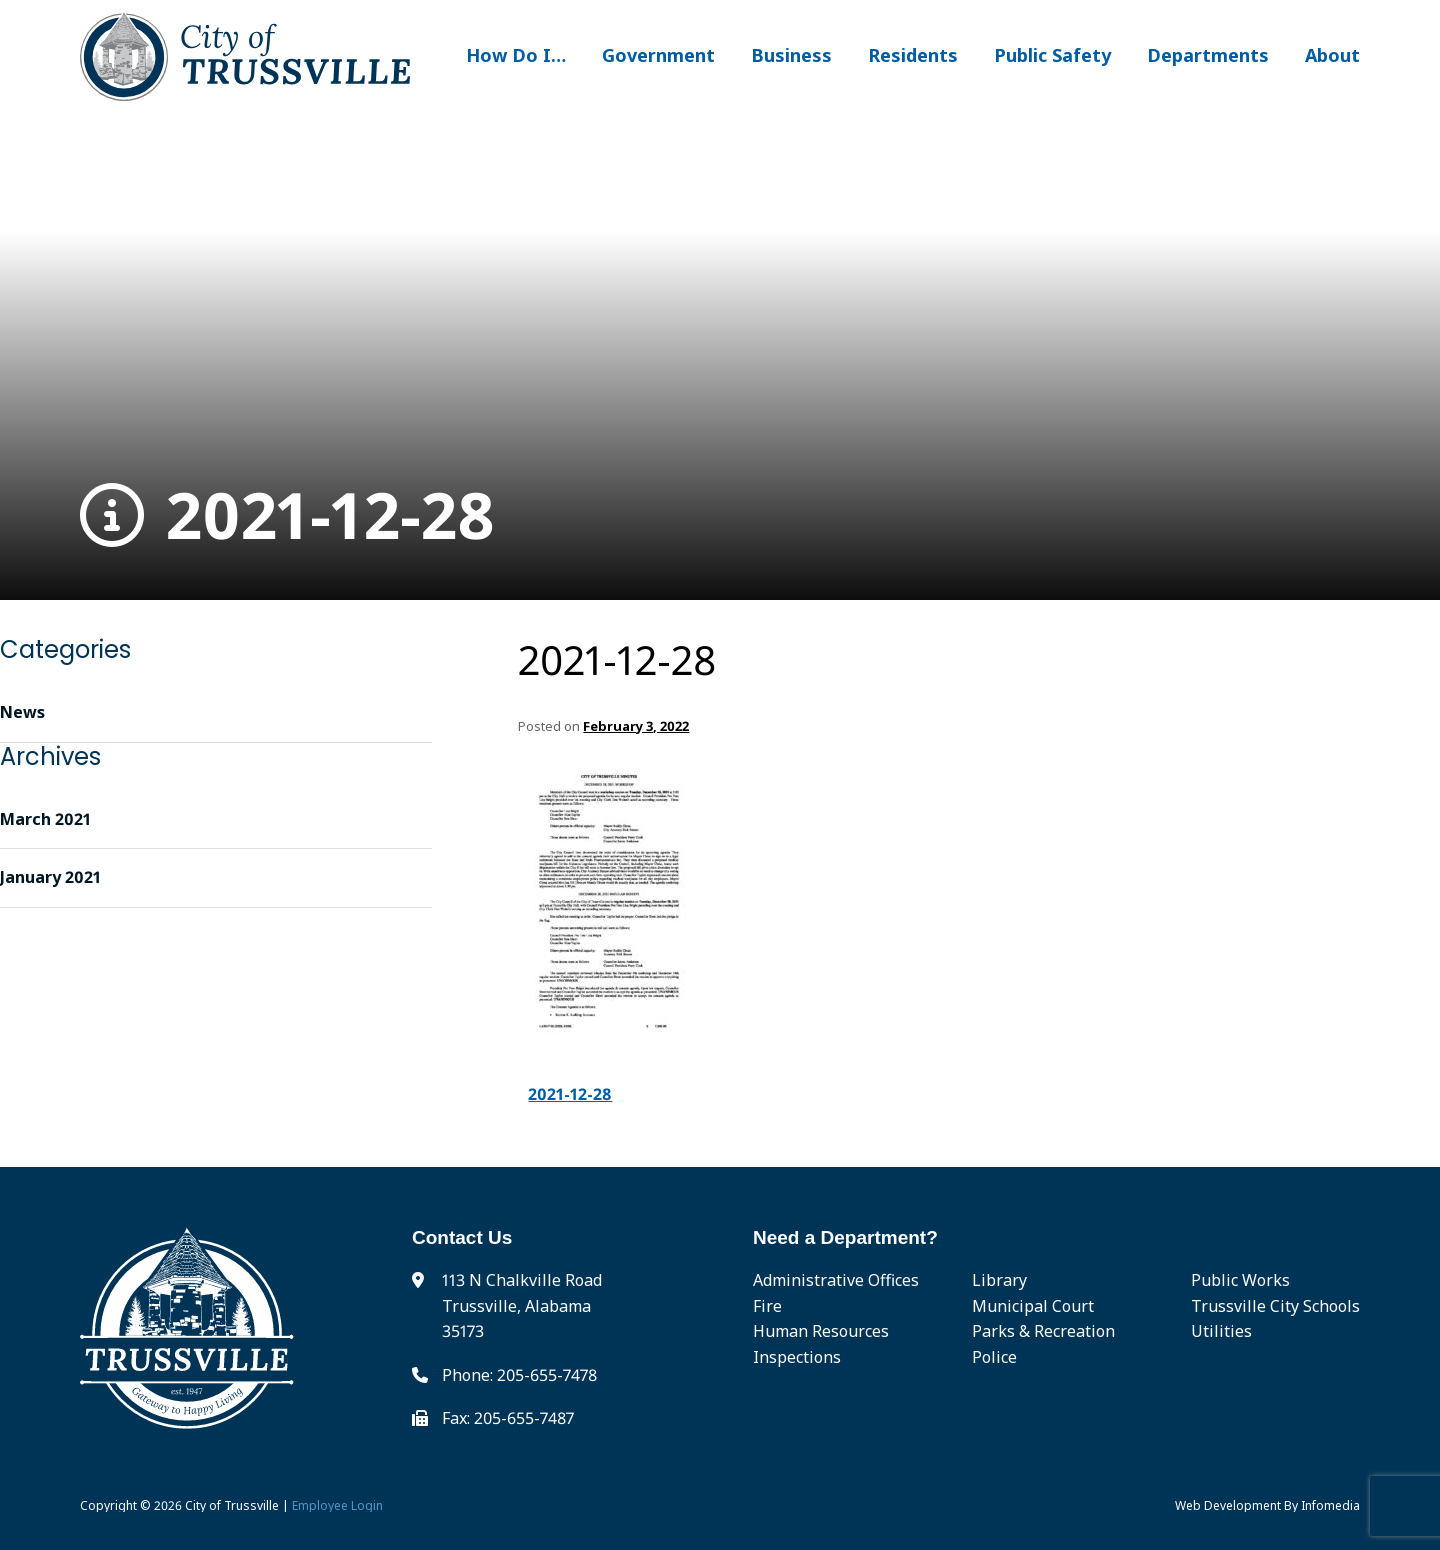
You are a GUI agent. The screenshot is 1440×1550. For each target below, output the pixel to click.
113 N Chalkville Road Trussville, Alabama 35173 (522, 1305)
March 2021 (45, 819)
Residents (913, 55)
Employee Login (337, 1505)
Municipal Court (1033, 1306)
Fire (767, 1306)
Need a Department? (845, 1237)
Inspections (797, 1357)
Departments (1208, 55)
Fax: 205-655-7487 (508, 1418)
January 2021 (50, 877)
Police (994, 1357)
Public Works (1240, 1280)
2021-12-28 (287, 515)
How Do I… (516, 55)
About (1332, 55)
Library (999, 1280)
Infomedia (1330, 1505)
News (22, 712)
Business (791, 55)
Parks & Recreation (1043, 1331)
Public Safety (1052, 55)
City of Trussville (232, 1505)
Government (658, 55)
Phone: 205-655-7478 (519, 1375)
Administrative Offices (836, 1280)
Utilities (1221, 1331)
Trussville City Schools (1275, 1306)
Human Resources (821, 1331)
